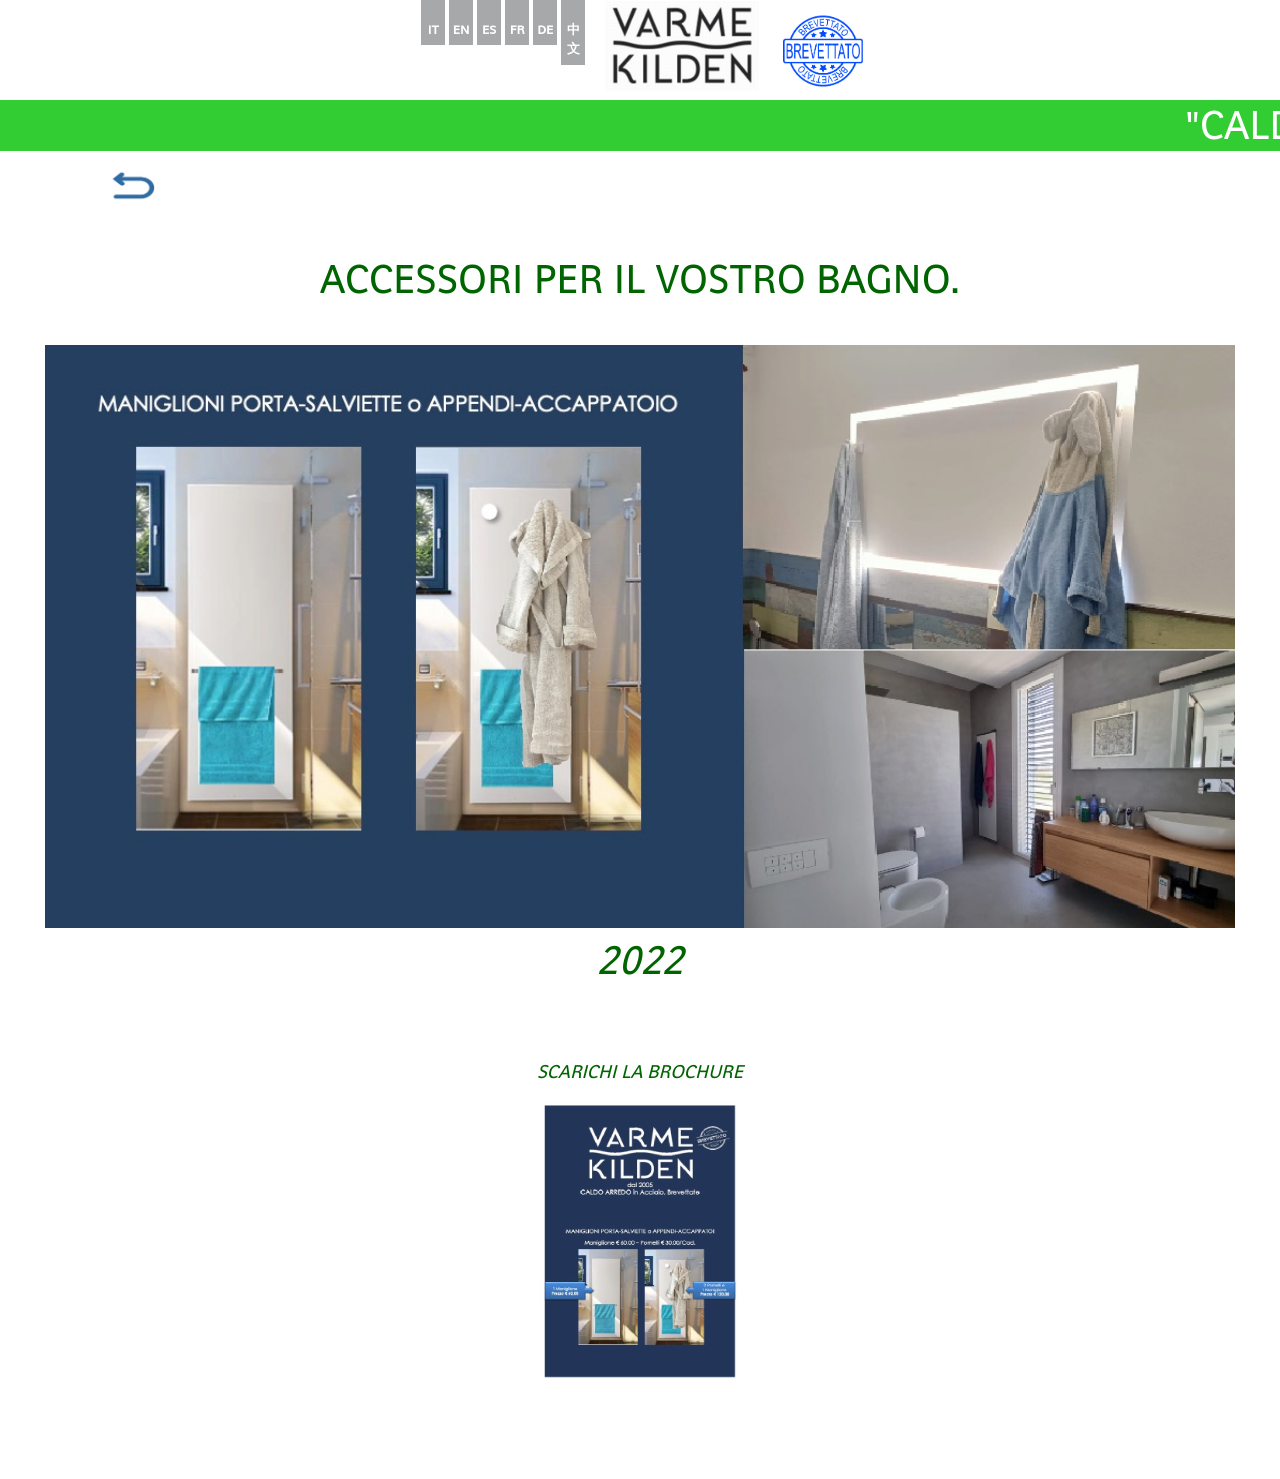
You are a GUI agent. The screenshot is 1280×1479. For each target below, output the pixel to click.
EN (461, 29)
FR (517, 29)
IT (433, 29)
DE (545, 29)
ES (489, 29)
